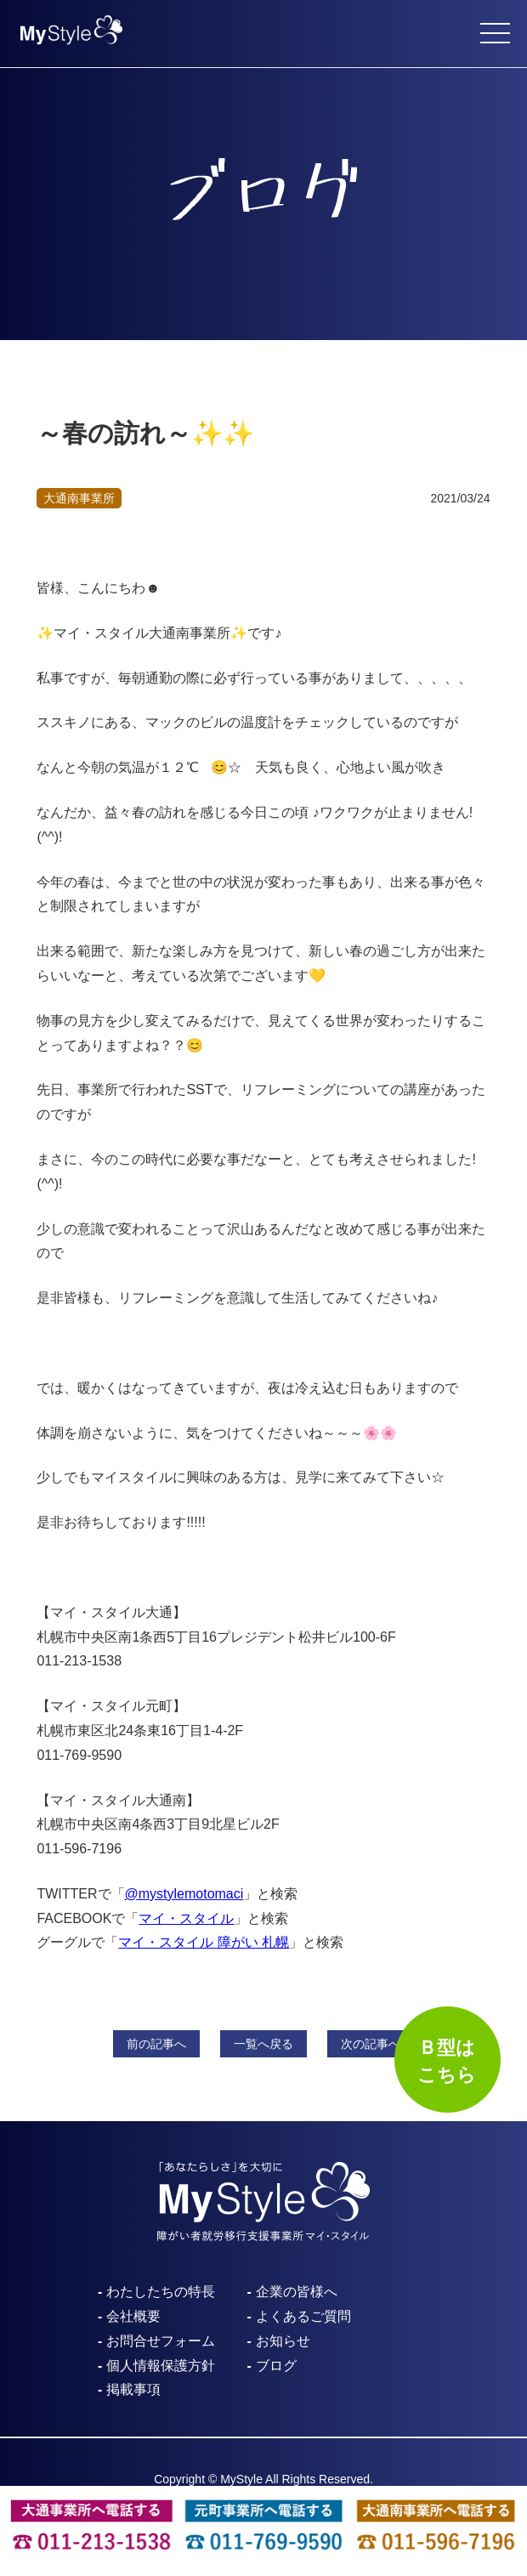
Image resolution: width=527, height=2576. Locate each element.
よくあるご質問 (303, 2316)
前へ (156, 2044)
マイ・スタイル (186, 1918)
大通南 (79, 498)
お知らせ (283, 2341)
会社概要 (133, 2316)
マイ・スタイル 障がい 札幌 (203, 1942)
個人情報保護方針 (160, 2365)
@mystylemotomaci (184, 1894)
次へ (370, 2044)
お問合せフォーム (160, 2341)
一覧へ (263, 2044)
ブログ (276, 2365)
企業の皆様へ (296, 2291)
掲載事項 (133, 2389)
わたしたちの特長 (160, 2291)
